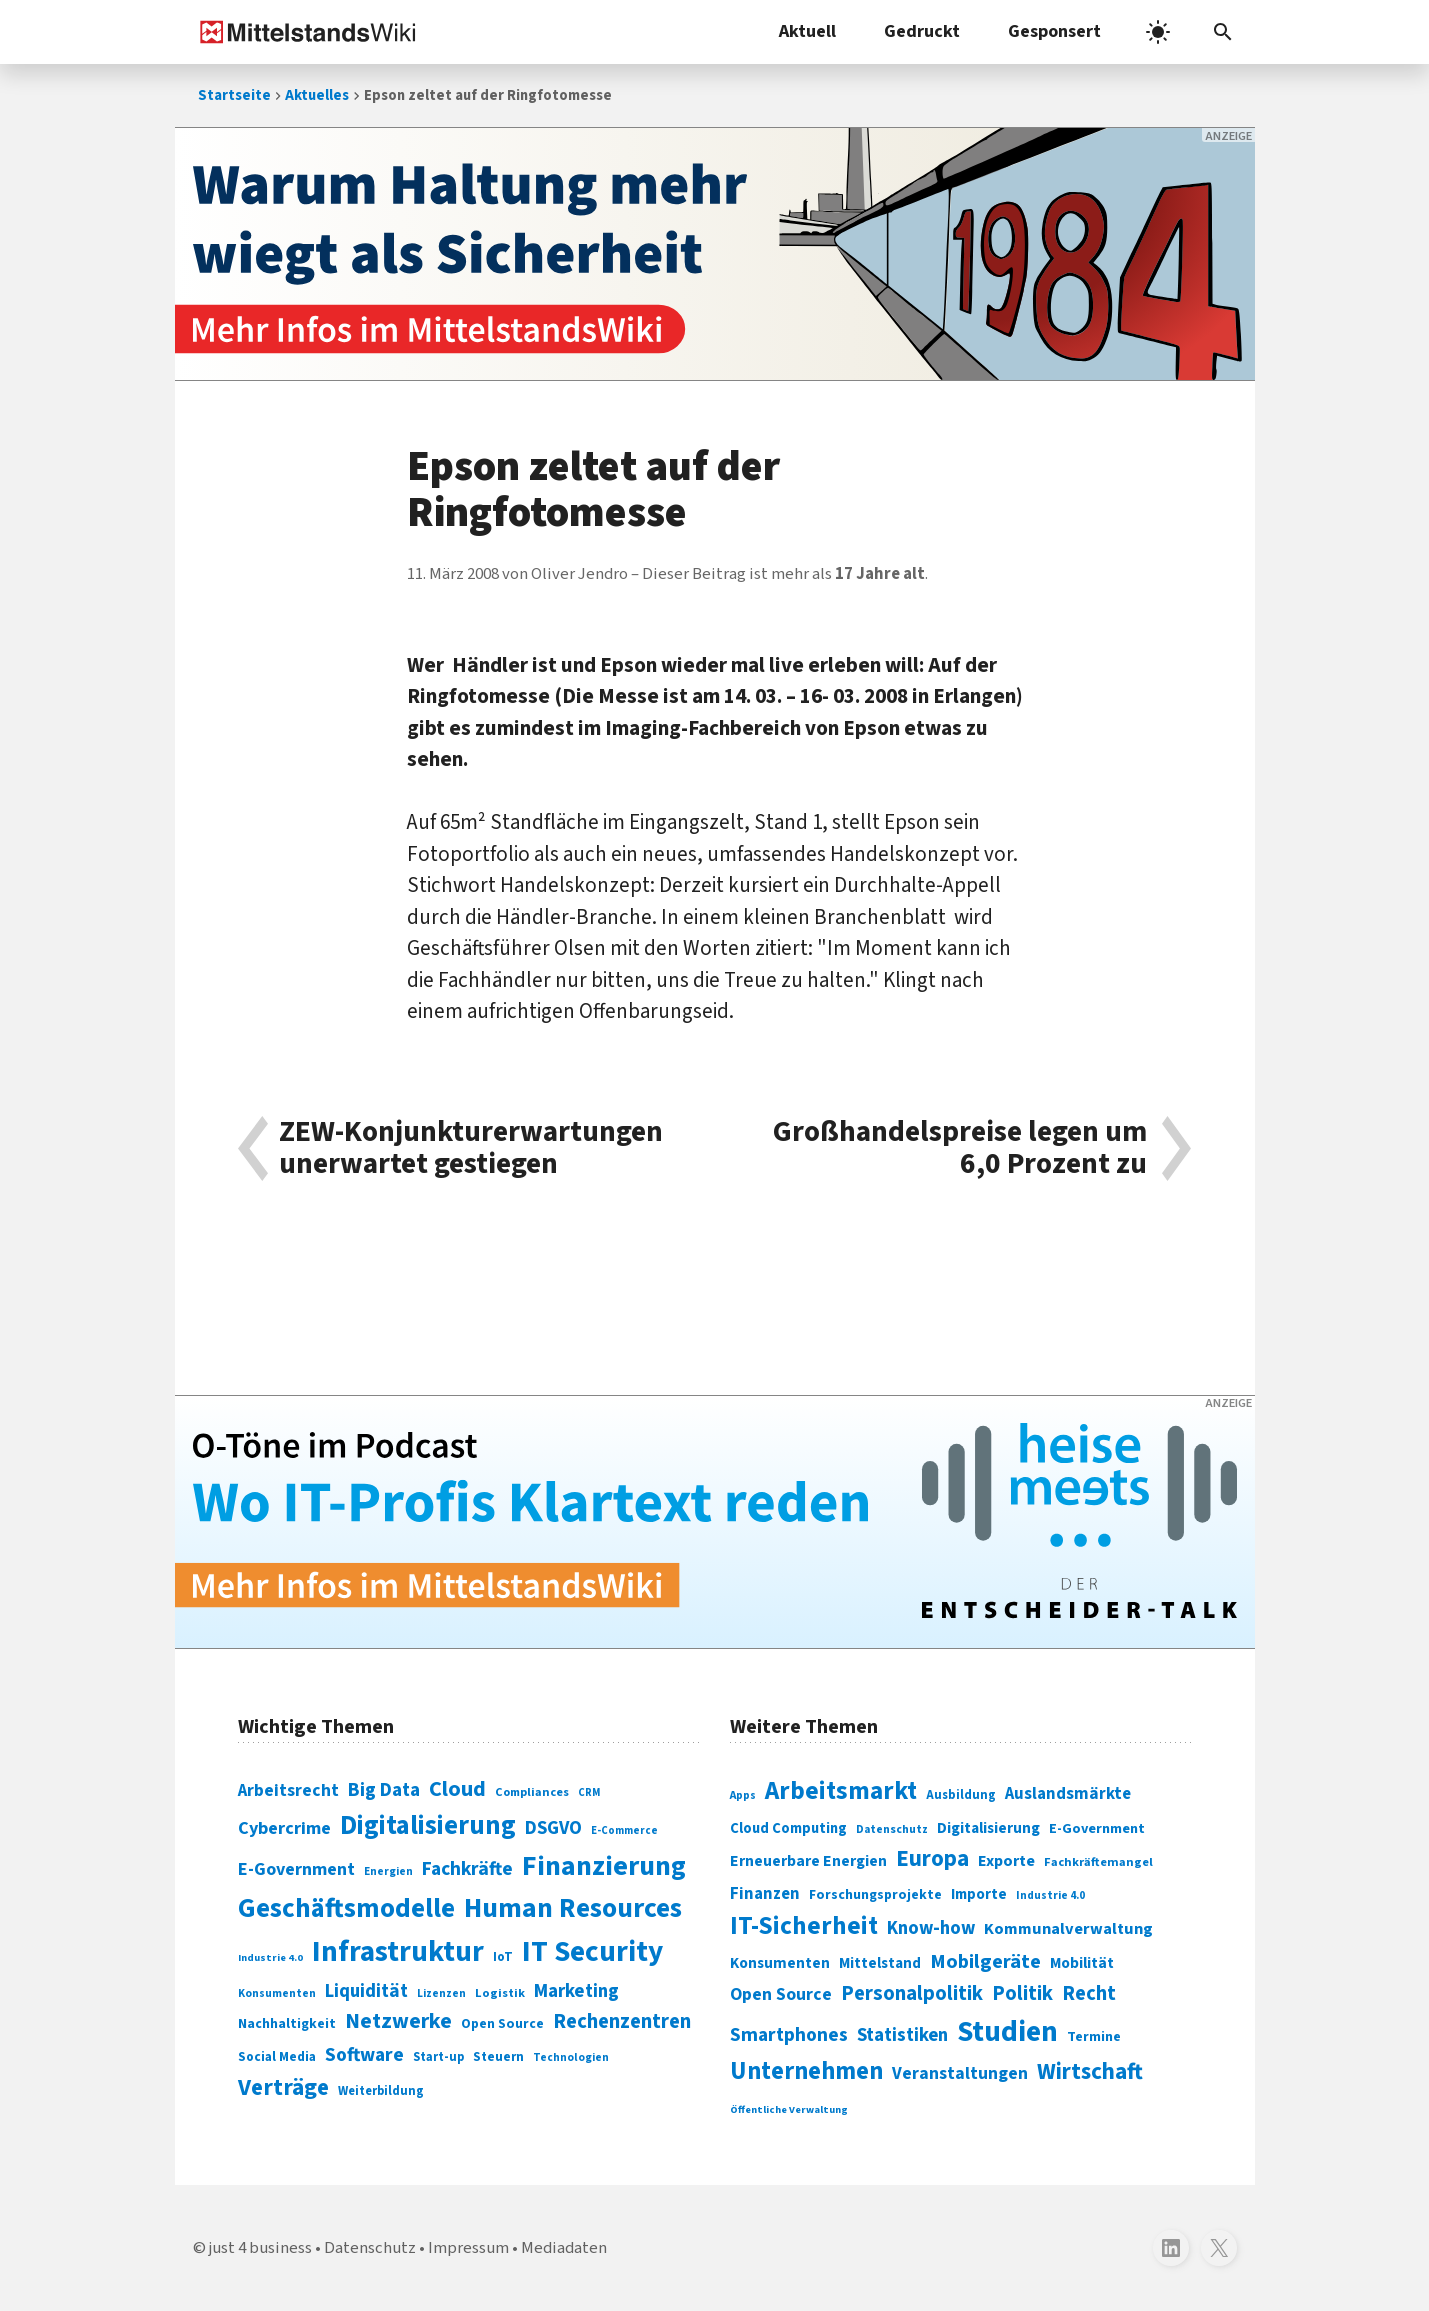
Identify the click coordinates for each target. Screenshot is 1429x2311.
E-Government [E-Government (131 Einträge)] (296, 1869)
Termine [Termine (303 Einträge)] (1094, 2037)
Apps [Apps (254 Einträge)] (743, 1795)
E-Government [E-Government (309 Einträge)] (1097, 1828)
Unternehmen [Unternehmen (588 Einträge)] (806, 2071)
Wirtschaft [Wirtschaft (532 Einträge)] (1090, 2071)
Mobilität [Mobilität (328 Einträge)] (1082, 1963)
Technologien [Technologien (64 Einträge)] (571, 2057)
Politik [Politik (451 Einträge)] (1022, 1993)
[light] (1158, 32)
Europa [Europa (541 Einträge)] (932, 1858)
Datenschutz (370, 2248)
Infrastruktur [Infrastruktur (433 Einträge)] (398, 1952)
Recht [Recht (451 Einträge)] (1089, 1993)
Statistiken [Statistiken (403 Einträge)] (902, 2035)
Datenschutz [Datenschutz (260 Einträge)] (892, 1829)
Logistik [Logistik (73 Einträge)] (500, 1993)
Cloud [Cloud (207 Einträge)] (457, 1789)
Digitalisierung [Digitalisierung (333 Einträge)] (988, 1828)
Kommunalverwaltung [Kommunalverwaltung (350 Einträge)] (1068, 1929)
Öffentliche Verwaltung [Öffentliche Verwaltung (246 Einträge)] (789, 2109)
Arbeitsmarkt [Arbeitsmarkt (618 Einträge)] (841, 1791)
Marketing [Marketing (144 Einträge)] (576, 1991)
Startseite (234, 95)
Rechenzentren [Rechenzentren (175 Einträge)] (622, 2021)
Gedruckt (922, 31)
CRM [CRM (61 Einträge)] (589, 1792)
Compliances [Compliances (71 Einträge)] (532, 1792)
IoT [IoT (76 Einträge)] (503, 1957)
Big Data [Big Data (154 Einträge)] (384, 1790)
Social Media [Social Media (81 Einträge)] (277, 2056)
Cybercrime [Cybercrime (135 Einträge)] (284, 1828)
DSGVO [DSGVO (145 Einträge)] (553, 1828)
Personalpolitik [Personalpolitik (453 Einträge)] (912, 1993)
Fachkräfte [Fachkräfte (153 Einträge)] (467, 1869)
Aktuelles (317, 95)
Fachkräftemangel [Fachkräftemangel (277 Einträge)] (1098, 1862)
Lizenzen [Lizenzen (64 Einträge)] (441, 1993)
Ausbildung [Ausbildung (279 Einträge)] (961, 1795)
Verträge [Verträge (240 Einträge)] (283, 2087)
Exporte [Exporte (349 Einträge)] (1006, 1861)
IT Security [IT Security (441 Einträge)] (592, 1952)
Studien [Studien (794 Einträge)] (1007, 2032)
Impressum (468, 2248)
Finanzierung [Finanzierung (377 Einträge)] (604, 1866)
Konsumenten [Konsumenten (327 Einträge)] (780, 1963)
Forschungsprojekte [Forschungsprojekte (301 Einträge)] (875, 1895)
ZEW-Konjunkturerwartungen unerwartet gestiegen (471, 1148)
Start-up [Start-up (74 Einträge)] (438, 2057)
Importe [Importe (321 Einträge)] (979, 1894)
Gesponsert (1054, 31)
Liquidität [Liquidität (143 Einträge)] (366, 1991)
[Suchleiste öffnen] (1223, 32)
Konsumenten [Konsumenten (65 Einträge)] (277, 1993)
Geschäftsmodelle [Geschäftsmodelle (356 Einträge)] (346, 1908)
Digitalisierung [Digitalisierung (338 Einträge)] (428, 1826)
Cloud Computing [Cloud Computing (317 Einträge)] (788, 1828)
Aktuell (807, 31)
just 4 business (260, 2248)
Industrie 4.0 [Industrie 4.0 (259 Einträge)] (1050, 1895)
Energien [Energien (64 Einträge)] (388, 1871)
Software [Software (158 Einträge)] (364, 2055)
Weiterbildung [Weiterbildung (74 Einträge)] (381, 2091)
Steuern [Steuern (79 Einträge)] (498, 2057)
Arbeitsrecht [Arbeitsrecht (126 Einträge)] (288, 1790)
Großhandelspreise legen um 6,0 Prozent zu (960, 1148)
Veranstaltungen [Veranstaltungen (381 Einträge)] (960, 2073)
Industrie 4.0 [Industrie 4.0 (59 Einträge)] (270, 1957)
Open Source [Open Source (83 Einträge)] (502, 2023)
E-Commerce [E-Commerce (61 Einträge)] (624, 1830)
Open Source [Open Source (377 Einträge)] (781, 1994)
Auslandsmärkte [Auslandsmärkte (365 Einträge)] (1068, 1794)
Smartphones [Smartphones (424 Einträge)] (789, 2035)
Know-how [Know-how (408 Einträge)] (931, 1928)
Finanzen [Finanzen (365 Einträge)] (765, 1894)
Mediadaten (564, 2248)
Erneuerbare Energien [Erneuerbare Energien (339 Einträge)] (808, 1861)
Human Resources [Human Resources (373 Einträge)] (573, 1908)
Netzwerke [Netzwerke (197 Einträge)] (398, 2021)
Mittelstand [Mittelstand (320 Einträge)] (880, 1963)
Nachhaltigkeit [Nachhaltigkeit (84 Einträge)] (287, 2024)
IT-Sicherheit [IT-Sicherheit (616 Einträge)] (804, 1926)
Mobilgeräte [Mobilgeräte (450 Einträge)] (985, 1961)
